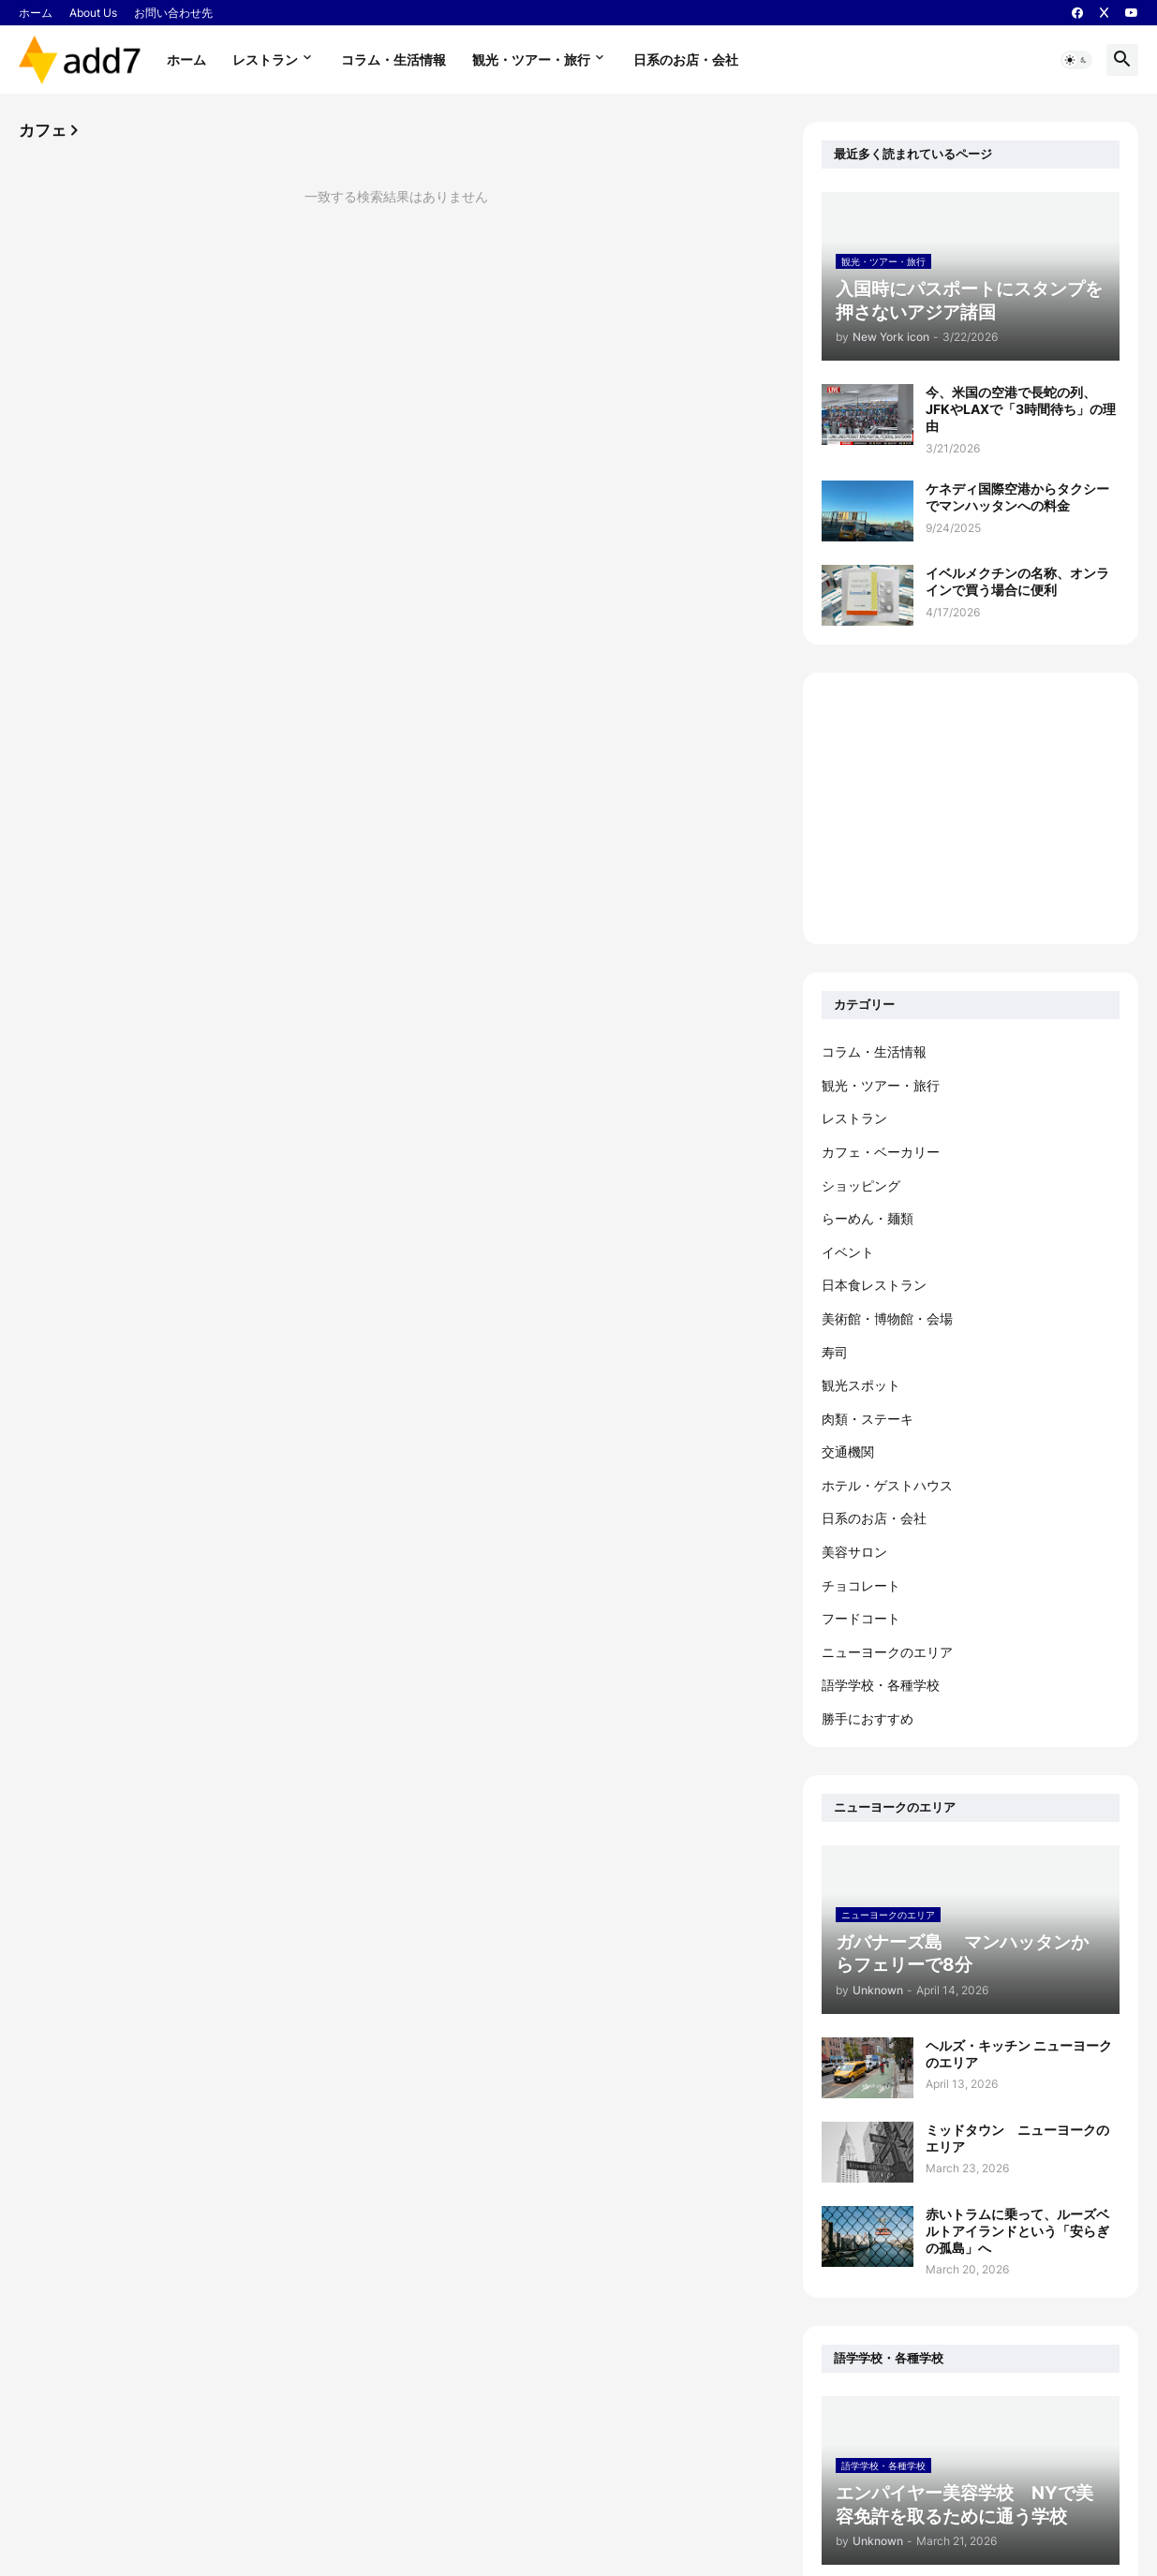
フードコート (861, 1618)
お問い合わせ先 (173, 13)
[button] (1076, 60)
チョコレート (861, 1585)
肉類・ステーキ (867, 1419)
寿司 (835, 1352)
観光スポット (861, 1385)
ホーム (35, 13)
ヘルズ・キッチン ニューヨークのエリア (1019, 2053)
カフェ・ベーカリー (881, 1152)
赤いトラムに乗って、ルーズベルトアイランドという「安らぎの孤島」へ (1017, 2231)
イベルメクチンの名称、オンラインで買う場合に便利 (1017, 581)
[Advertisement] (971, 808)
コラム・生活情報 (393, 59)
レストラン (265, 59)
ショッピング (861, 1185)
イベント (848, 1252)
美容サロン (854, 1552)
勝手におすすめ (867, 1718)
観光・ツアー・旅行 (531, 59)
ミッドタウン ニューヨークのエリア (1017, 2138)
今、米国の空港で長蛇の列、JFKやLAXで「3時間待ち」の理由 (1021, 409)
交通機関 (848, 1451)
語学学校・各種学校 (881, 1685)
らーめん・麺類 (867, 1218)
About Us (93, 13)
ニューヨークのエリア (887, 1652)
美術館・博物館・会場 (887, 1318)
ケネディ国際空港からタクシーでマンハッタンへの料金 (1017, 497)
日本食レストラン (874, 1285)
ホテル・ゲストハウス (887, 1485)
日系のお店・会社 (685, 59)
